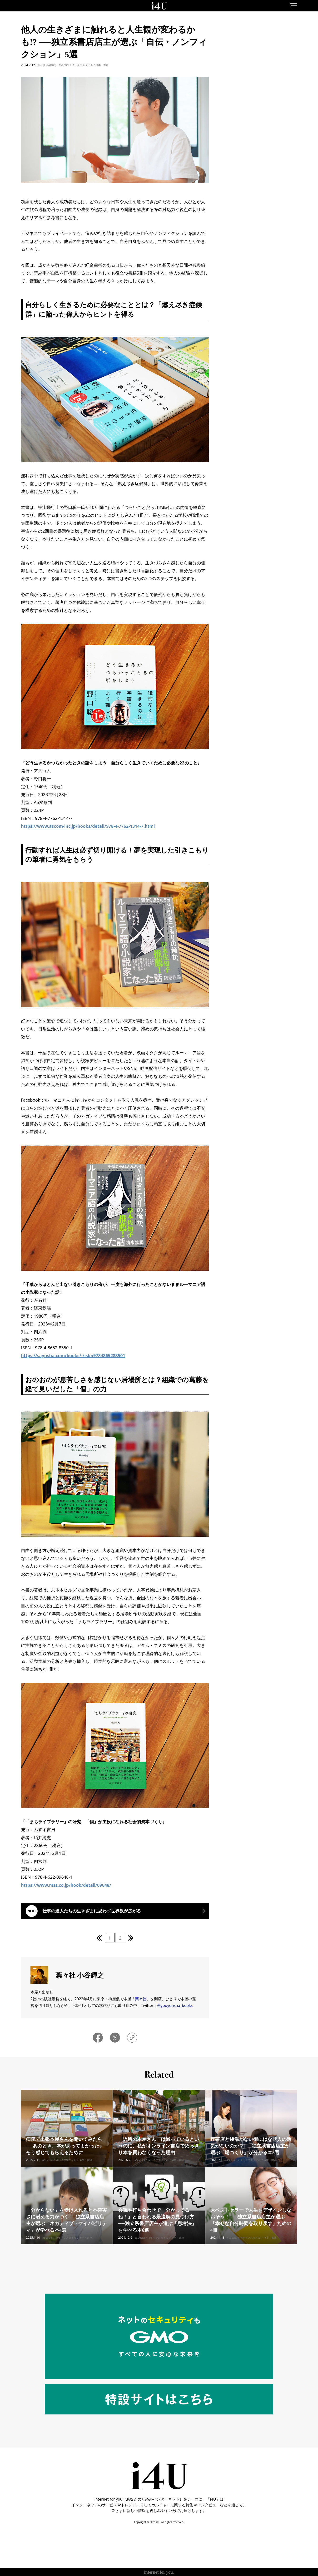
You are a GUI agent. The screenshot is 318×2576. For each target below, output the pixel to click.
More (261, 197)
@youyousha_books (175, 2005)
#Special (64, 65)
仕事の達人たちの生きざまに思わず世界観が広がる (91, 1911)
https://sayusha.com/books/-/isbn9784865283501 (73, 1355)
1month (286, 41)
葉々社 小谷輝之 (46, 65)
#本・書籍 (102, 65)
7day (261, 41)
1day (237, 41)
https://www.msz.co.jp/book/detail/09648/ (66, 1885)
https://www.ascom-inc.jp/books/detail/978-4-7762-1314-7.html (88, 826)
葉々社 (140, 1998)
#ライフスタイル (83, 65)
